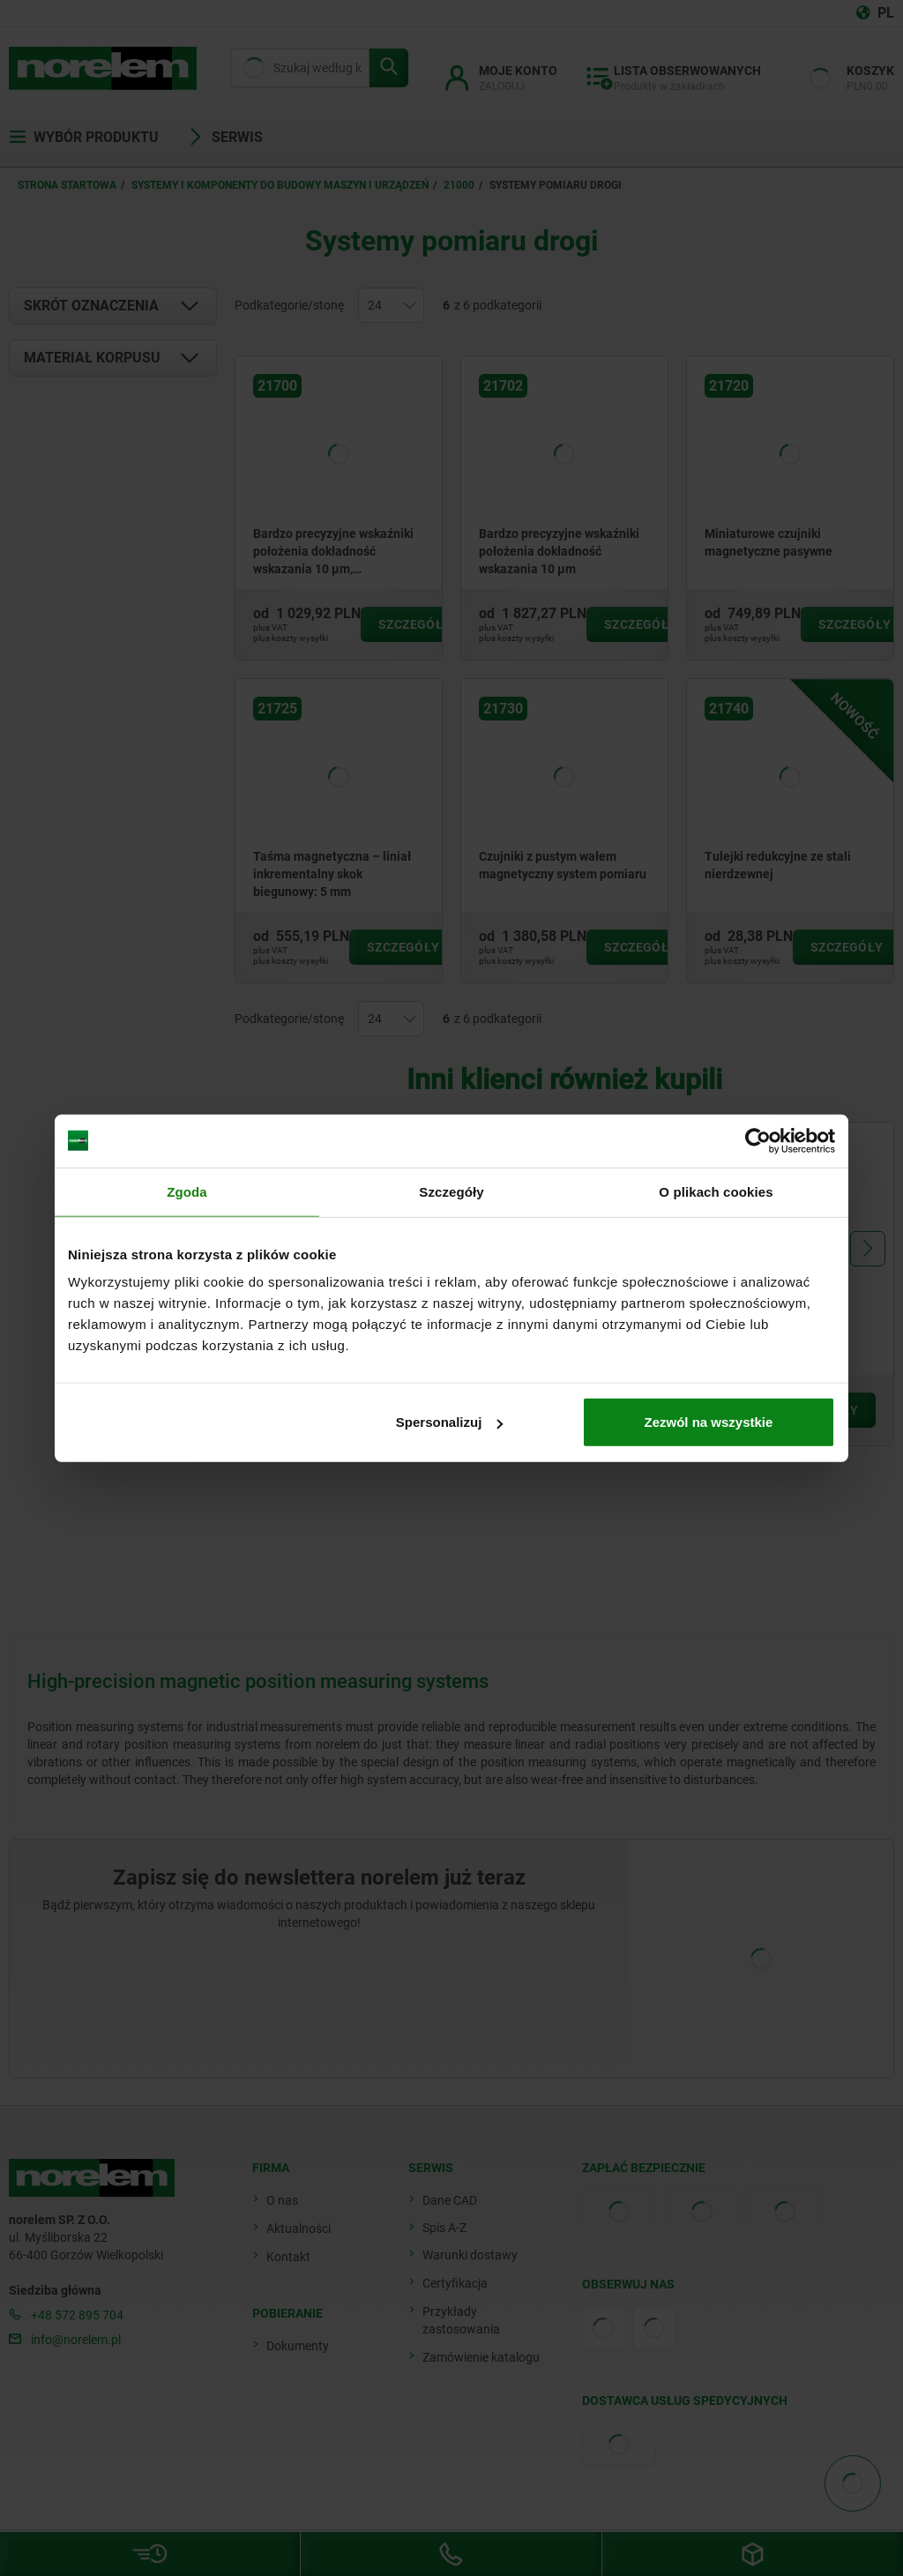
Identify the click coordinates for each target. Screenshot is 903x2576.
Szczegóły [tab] (451, 1190)
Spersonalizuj (450, 1422)
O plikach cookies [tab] (715, 1190)
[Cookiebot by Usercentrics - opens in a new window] (758, 1140)
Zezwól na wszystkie (709, 1422)
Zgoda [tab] (187, 1190)
